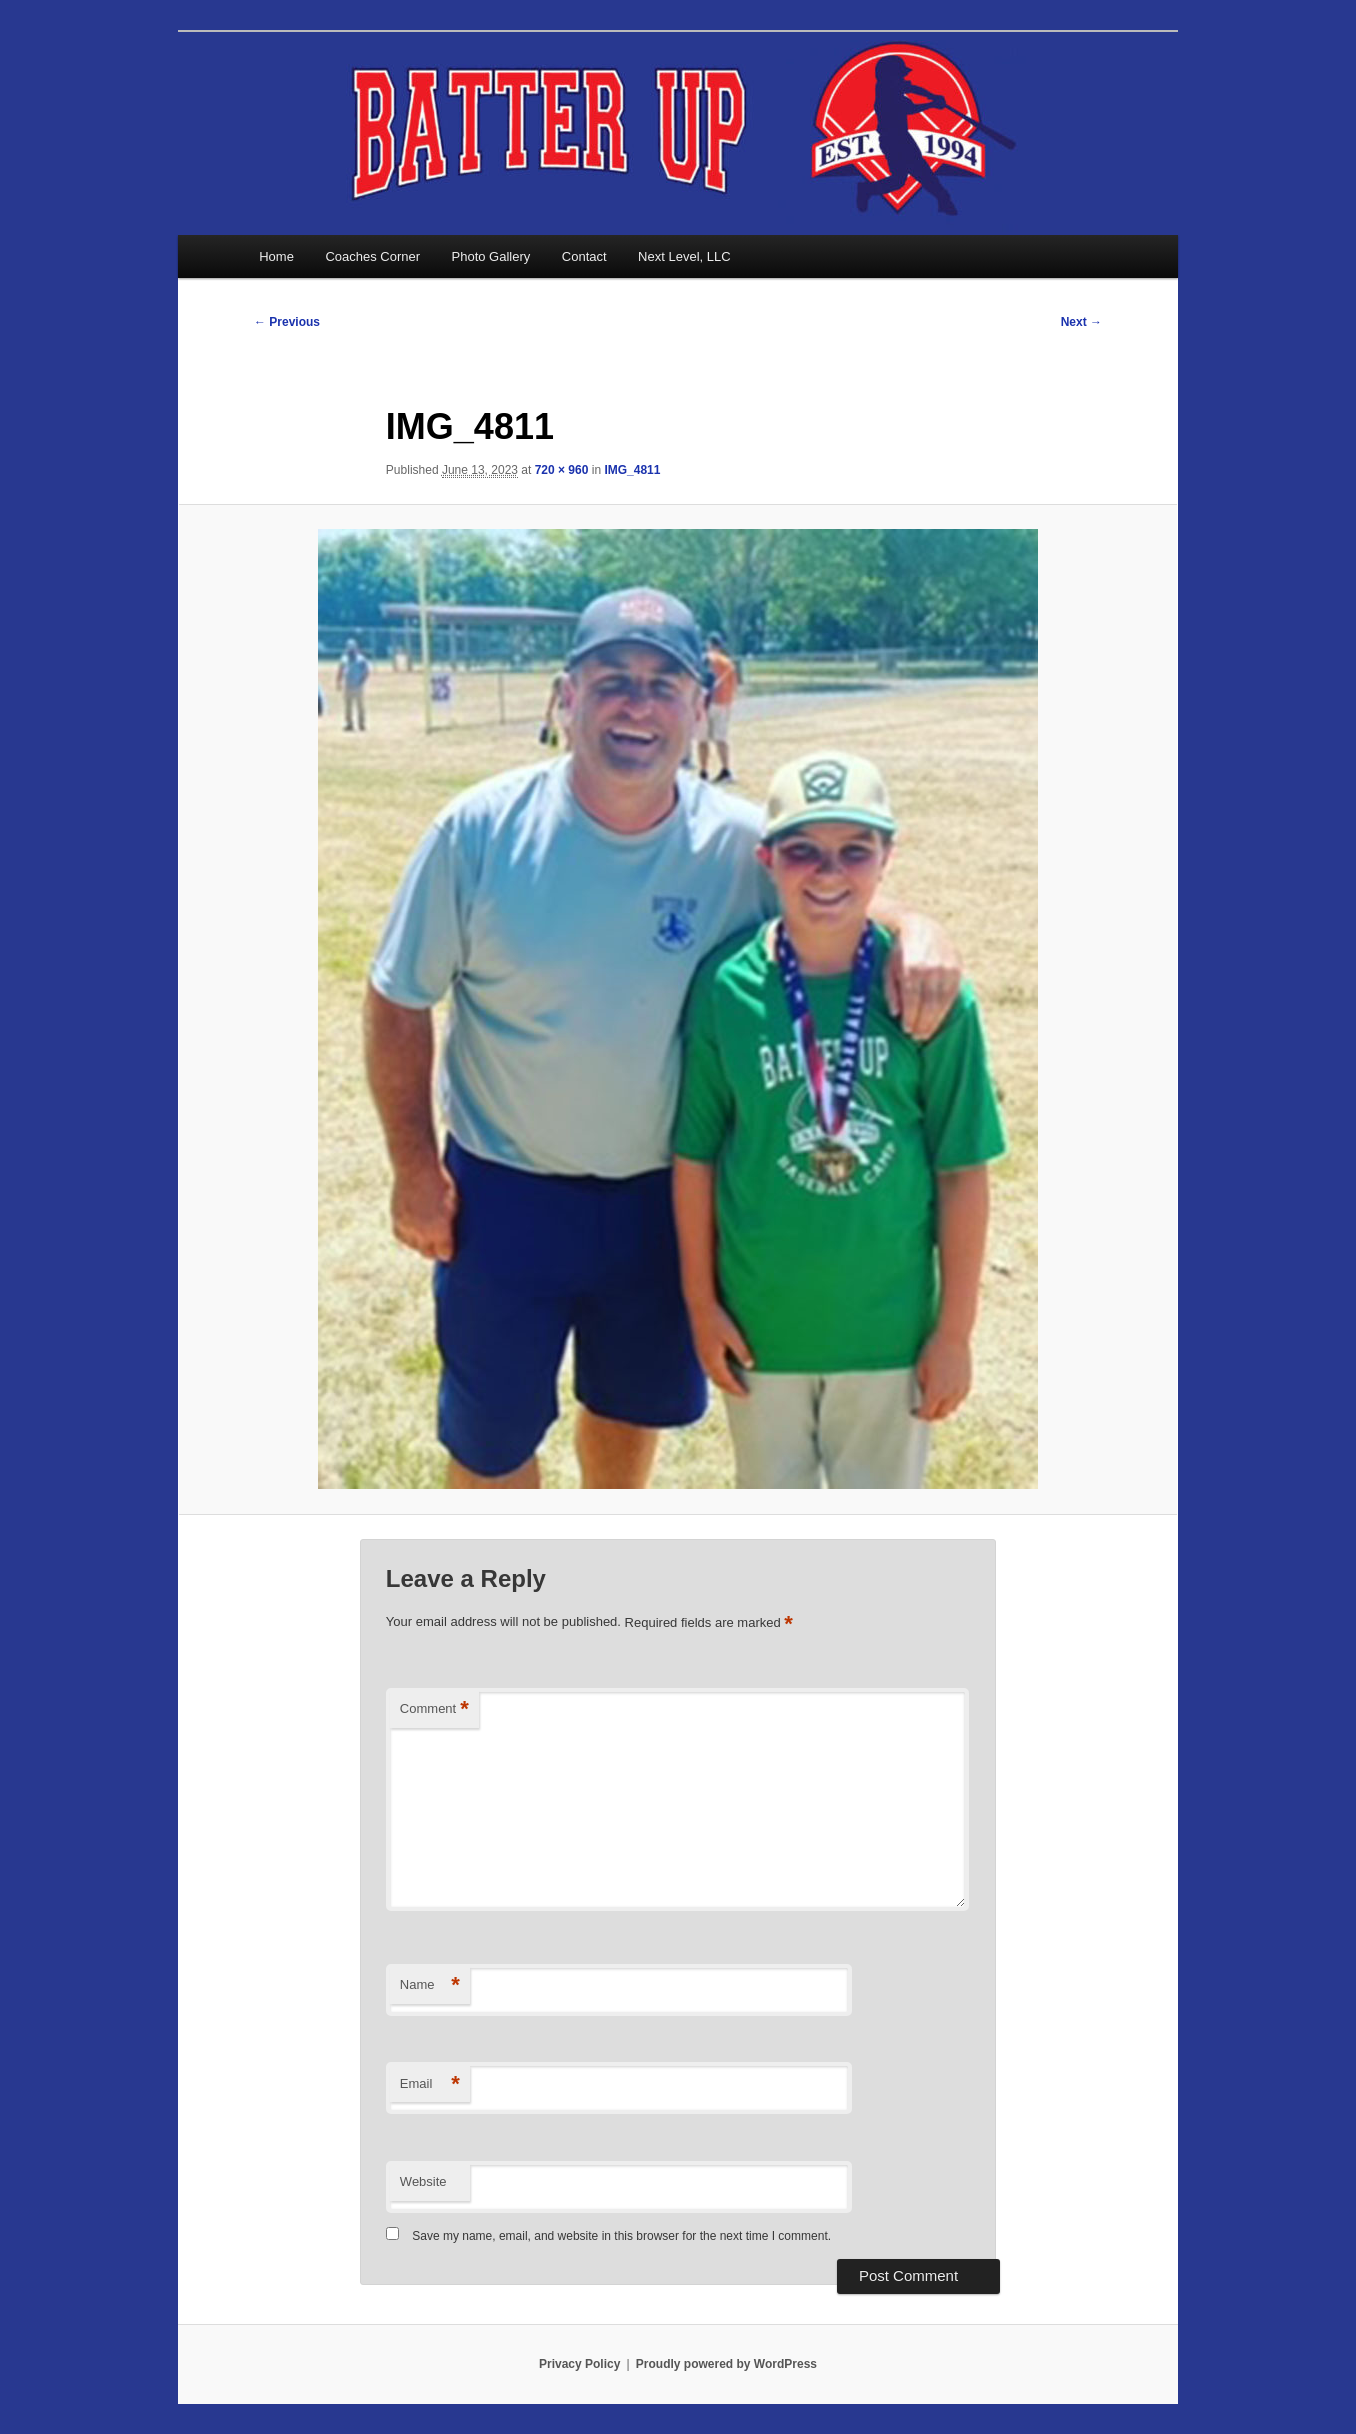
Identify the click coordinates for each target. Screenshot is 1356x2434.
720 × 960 (562, 470)
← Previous (287, 322)
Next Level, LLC (684, 256)
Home (276, 256)
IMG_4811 (632, 470)
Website (423, 2181)
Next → (1081, 322)
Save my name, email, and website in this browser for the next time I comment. (621, 2236)
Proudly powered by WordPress (726, 2364)
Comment (434, 1709)
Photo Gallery (491, 256)
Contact (584, 256)
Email (430, 2084)
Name (430, 1985)
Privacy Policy (579, 2364)
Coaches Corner (372, 256)
